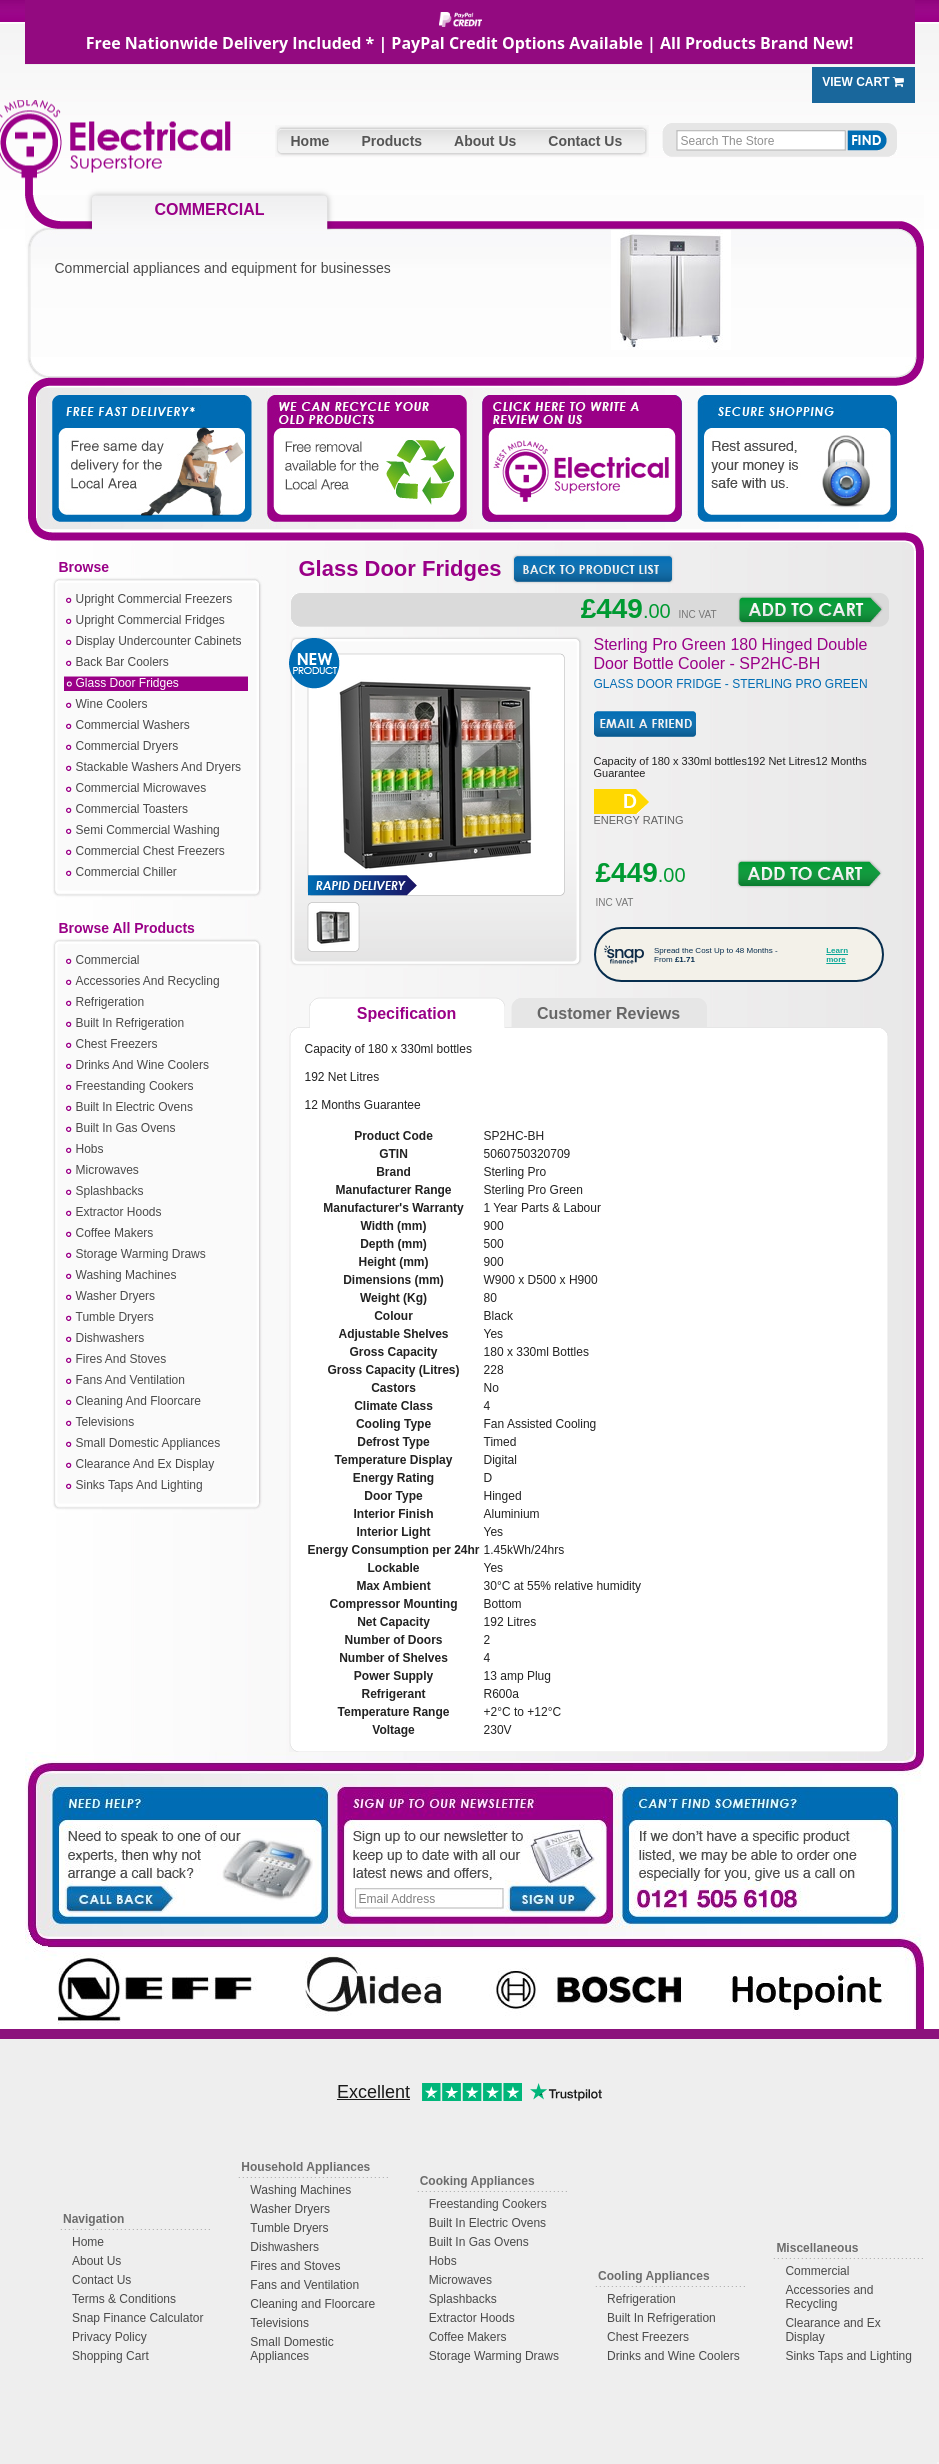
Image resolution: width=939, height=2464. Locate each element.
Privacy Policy (109, 2337)
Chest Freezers (117, 1044)
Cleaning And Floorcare (138, 1401)
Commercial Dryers (127, 746)
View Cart (863, 82)
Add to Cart (810, 610)
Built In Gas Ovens (126, 1128)
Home (310, 141)
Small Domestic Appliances (148, 1443)
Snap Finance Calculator (137, 2318)
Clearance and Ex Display (832, 2330)
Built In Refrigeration (130, 1023)
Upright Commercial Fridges (150, 620)
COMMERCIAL (209, 209)
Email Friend (645, 724)
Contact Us (585, 141)
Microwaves (107, 1170)
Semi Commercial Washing (148, 830)
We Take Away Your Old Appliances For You (365, 439)
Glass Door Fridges (127, 683)
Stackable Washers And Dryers (159, 767)
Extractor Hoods (119, 1212)
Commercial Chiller (126, 872)
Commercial (108, 960)
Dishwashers (110, 1338)
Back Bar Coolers (122, 662)
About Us (485, 141)
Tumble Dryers (115, 1317)
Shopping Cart (110, 2356)
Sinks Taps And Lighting (139, 1485)
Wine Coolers (112, 704)
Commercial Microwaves (141, 788)
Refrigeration (110, 1002)
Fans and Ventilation (304, 2285)
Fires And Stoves (121, 1359)
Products (391, 141)
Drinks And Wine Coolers (142, 1065)
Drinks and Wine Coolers (673, 2356)
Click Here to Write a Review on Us (575, 439)
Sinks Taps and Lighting (848, 2356)
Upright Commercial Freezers (154, 599)
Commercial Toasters (132, 809)
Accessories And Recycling (148, 981)
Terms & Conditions (124, 2299)
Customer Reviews (608, 1013)
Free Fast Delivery (155, 439)
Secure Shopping (785, 439)
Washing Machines (126, 1275)
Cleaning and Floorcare (312, 2304)
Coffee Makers (115, 1233)
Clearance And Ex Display (145, 1464)
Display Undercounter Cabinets (159, 641)
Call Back (118, 1897)
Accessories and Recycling (829, 2297)
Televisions (105, 1422)
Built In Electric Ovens (134, 1107)
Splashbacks (110, 1191)
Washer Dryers (116, 1296)
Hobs (90, 1149)
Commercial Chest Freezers (150, 851)
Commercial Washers (133, 725)
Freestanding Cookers (135, 1086)
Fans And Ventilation (130, 1380)
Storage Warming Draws (141, 1254)
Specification (407, 1013)
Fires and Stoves (295, 2266)
